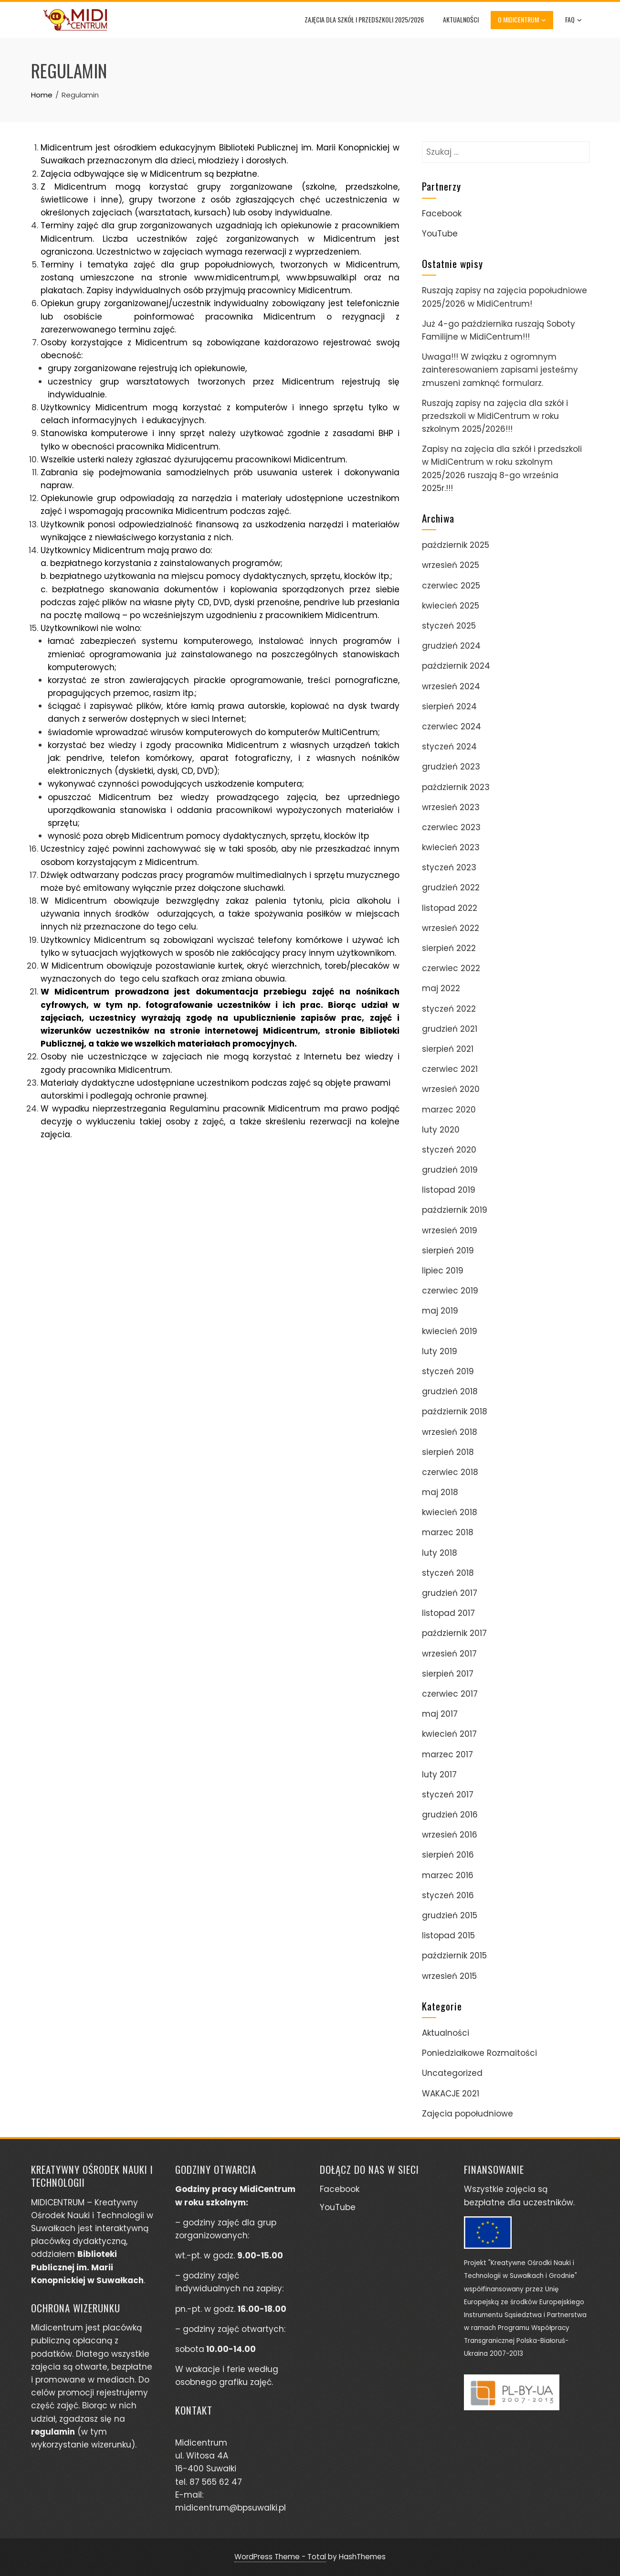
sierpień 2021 (447, 1049)
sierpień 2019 (448, 1250)
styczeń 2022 (449, 1009)
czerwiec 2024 (451, 726)
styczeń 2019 (448, 1371)
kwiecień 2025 (450, 605)
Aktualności (461, 19)
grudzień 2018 (450, 1391)
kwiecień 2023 (451, 847)
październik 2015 (454, 1955)
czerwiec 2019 (450, 1290)
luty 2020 (441, 1129)
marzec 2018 (447, 1532)
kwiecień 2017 (449, 1734)
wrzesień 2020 (451, 1089)
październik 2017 (454, 1633)
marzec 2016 (447, 1875)
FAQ (574, 20)
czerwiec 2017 (450, 1694)
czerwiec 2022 (451, 968)
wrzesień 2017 (449, 1653)
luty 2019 (439, 1351)
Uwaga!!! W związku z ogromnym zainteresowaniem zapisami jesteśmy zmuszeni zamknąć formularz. (500, 369)
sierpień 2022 (449, 948)
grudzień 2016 (450, 1814)
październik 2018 (454, 1411)
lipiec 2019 (442, 1270)
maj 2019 (440, 1310)
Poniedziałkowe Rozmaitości (479, 2053)
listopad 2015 (448, 1935)
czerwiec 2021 (450, 1069)
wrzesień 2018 (449, 1432)
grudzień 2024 (451, 646)
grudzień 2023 (451, 766)
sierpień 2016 (448, 1854)
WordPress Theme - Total (280, 2557)
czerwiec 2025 (451, 585)
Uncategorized (452, 2073)
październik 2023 (456, 787)
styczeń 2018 (448, 1573)
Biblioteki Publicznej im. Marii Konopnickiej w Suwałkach (87, 2267)
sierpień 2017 (447, 1673)
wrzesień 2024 (451, 686)
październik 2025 (455, 545)
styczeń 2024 (449, 746)
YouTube (440, 233)
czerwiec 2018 (450, 1472)
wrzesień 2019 (449, 1230)
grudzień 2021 (449, 1029)
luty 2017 (439, 1774)
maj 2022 (441, 988)
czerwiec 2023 (451, 827)
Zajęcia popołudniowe (467, 2113)
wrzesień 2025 (450, 565)
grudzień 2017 (449, 1593)
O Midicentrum (522, 20)
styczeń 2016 (448, 1895)
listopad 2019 (448, 1190)
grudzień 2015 (449, 1915)
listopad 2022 (449, 908)
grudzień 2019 (450, 1170)
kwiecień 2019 (449, 1331)
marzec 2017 (447, 1754)
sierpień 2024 (449, 706)
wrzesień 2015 (449, 1976)
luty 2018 (439, 1553)
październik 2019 (454, 1210)
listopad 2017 (448, 1613)
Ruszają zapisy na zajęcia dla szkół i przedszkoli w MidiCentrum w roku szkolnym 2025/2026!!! (495, 416)
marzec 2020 (449, 1109)
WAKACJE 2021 (450, 2093)
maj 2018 (440, 1492)
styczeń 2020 (449, 1149)
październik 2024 (456, 666)
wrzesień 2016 (449, 1834)
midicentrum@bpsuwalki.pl (230, 2507)
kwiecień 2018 (449, 1512)
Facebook (442, 213)
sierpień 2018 (448, 1452)
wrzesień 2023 (451, 807)
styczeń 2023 (449, 867)
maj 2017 (440, 1714)
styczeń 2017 (447, 1794)
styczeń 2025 (449, 625)
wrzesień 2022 (450, 928)
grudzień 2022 (451, 887)
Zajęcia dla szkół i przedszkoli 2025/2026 (364, 19)
